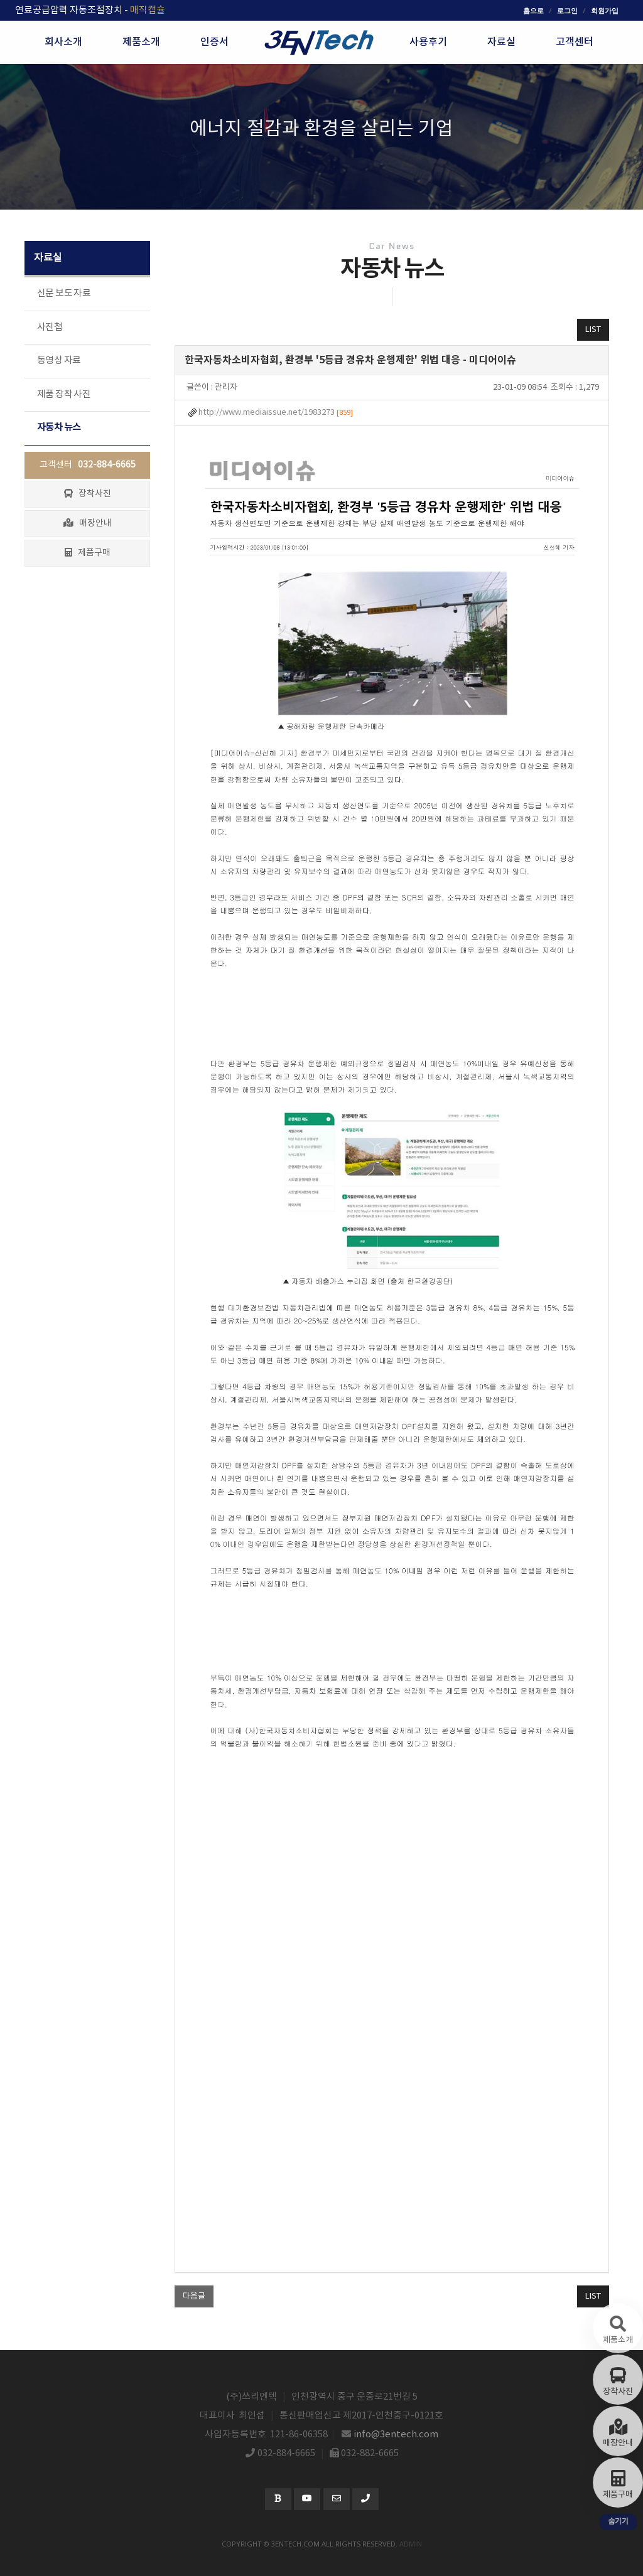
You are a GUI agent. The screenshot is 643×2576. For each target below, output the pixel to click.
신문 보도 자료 (63, 293)
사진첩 (49, 327)
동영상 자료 (58, 360)
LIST (593, 329)
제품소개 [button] (141, 42)
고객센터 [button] (574, 42)
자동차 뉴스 (58, 427)
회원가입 (605, 10)
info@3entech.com (396, 2434)
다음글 (194, 2296)
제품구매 (88, 553)
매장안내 (87, 523)
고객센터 (88, 465)
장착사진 (87, 494)
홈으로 (533, 10)
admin (410, 2543)
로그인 (567, 10)
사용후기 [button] (428, 42)
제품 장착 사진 (63, 394)
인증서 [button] (214, 42)
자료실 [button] (501, 42)
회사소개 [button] (63, 42)
